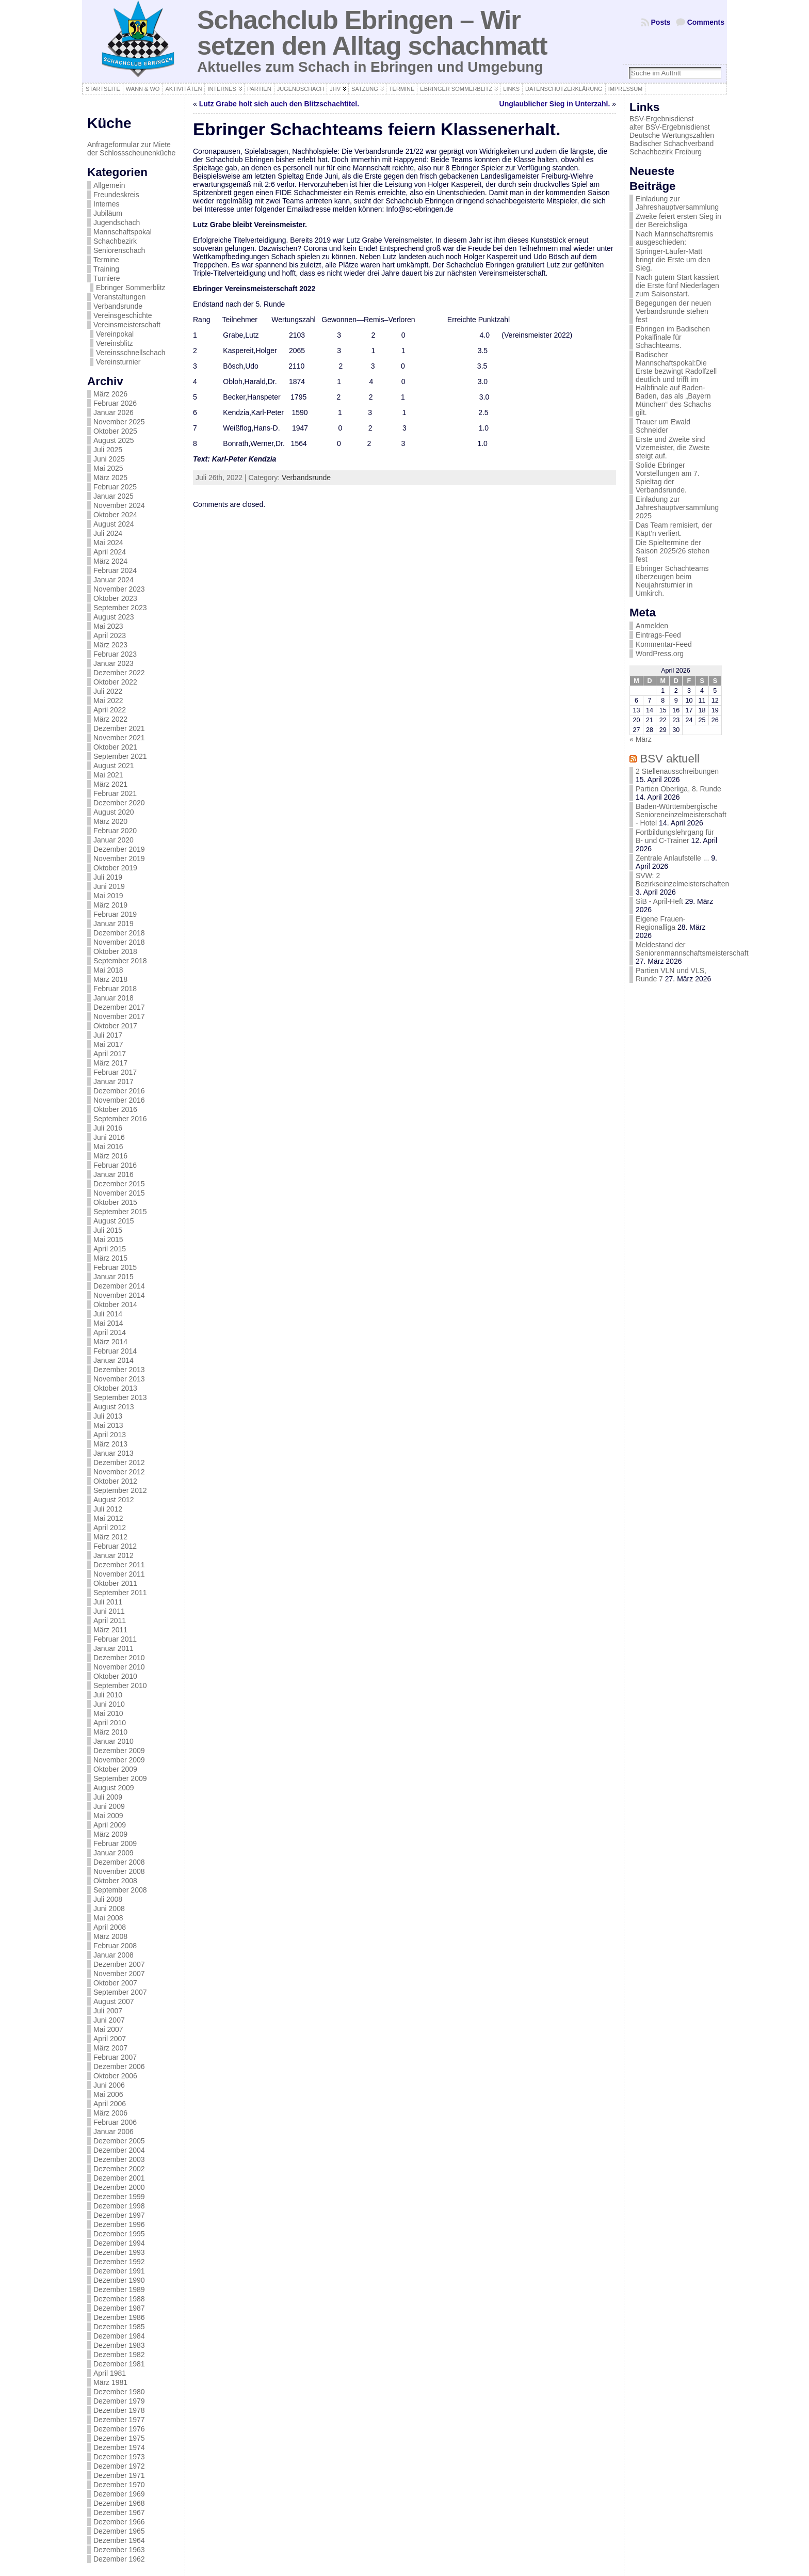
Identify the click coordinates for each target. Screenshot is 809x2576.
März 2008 (110, 1936)
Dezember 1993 (119, 2252)
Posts (661, 22)
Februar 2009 (115, 1843)
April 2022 (109, 710)
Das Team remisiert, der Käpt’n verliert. (674, 529)
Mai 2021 (108, 775)
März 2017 (110, 1063)
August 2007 (113, 2001)
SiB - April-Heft (659, 901)
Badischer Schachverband (671, 143)
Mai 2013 (108, 1425)
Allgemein (109, 185)
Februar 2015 (115, 1267)
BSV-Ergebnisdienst (661, 119)
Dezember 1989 (119, 2289)
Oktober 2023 (115, 598)
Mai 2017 (108, 1044)
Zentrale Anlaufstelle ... (672, 858)
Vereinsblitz (114, 343)
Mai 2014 (108, 1323)
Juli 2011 (107, 1602)
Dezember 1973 (119, 2457)
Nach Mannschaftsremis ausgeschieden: (674, 238)
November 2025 (119, 422)
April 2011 (109, 1620)
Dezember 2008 (119, 1862)
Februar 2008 (115, 1946)
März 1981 (110, 2382)
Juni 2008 (109, 1908)
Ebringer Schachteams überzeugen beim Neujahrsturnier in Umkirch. (672, 580)
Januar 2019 (113, 923)
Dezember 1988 (119, 2299)
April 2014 (109, 1332)
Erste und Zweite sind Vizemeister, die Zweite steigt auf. (673, 447)
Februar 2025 (115, 487)
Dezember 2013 (119, 1369)
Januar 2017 (113, 1081)
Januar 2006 (113, 2131)
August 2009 (113, 1788)
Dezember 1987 (119, 2308)
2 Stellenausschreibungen (677, 771)
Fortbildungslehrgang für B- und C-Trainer (675, 836)
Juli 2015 (107, 1230)
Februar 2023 (115, 654)
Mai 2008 (108, 1918)
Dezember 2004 (119, 2150)
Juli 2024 (107, 533)
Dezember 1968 (119, 2503)
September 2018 (120, 961)
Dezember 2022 (119, 673)
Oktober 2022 (115, 682)
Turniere (106, 278)
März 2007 (110, 2048)
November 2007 (119, 1973)
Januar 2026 (113, 412)
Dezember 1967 (119, 2512)
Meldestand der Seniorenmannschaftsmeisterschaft (692, 949)
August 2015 (113, 1221)
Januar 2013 (113, 1453)
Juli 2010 (107, 1695)
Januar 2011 (113, 1648)
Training (106, 269)
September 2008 (120, 1890)
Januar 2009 (113, 1853)
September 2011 (120, 1592)
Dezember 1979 (119, 2401)
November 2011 (119, 1574)
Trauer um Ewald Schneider (663, 426)
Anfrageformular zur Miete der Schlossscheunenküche (131, 148)
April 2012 (109, 1527)
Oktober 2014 (115, 1304)
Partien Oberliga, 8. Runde (678, 789)
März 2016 (110, 1156)
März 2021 (110, 784)
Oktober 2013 (115, 1388)
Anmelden (652, 626)
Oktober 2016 (115, 1109)
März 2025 (110, 477)
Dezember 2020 (119, 803)
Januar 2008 (113, 1955)
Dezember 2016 (119, 1091)
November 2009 (119, 1760)
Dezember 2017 (119, 1007)
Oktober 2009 (115, 1769)
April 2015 (109, 1249)
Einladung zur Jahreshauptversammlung (677, 203)
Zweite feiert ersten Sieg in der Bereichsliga (678, 220)
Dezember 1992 (119, 2261)
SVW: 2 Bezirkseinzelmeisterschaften (682, 879)
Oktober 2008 (115, 1881)
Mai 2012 (108, 1518)
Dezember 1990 (119, 2280)
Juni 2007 (109, 2020)
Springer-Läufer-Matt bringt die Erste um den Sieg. (673, 259)
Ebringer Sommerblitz (131, 287)
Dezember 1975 (119, 2438)
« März (640, 739)
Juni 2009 (109, 1806)
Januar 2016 (113, 1174)
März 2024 (110, 561)
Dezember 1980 (119, 2392)
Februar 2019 (115, 914)
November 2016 (119, 1100)
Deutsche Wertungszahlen (671, 135)
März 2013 (110, 1444)
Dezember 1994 (119, 2243)
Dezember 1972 (119, 2466)
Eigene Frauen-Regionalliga (661, 923)
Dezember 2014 (119, 1286)
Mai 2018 (108, 970)
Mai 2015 (108, 1239)
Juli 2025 (107, 450)
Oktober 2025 (115, 431)
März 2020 (110, 821)
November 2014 (119, 1295)
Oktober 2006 (115, 2076)
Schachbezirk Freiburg (665, 152)
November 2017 (119, 1016)
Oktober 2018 (115, 951)
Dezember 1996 (119, 2224)
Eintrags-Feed (658, 635)
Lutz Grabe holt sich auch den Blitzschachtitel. (279, 104)
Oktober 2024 (115, 515)
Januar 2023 (113, 663)
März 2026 (110, 394)
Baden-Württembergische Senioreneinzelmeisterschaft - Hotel (681, 814)
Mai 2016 (108, 1146)
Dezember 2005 (119, 2141)
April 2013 (109, 1434)
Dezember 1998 (119, 2206)
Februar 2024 (115, 570)
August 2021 (113, 765)
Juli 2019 (107, 877)
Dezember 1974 (119, 2447)
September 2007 (120, 1992)
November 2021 (119, 738)
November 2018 (119, 942)
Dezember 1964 (119, 2540)
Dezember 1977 (119, 2419)
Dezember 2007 (119, 1964)
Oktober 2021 (115, 747)
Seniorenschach (119, 250)
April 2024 (109, 552)
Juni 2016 (109, 1137)
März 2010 (110, 1732)
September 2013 (120, 1397)
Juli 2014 (107, 1314)
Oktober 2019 (115, 868)
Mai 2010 (108, 1713)
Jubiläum (107, 213)
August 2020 (113, 812)
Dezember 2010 (119, 1657)
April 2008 (109, 1927)
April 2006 (109, 2104)
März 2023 (110, 645)
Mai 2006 (108, 2094)
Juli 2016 (107, 1128)
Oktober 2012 (115, 1481)
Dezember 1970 (119, 2484)
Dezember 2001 (119, 2178)
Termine (106, 260)
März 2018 (110, 979)
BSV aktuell (670, 758)
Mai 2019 (108, 896)
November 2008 (119, 1871)
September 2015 (120, 1211)
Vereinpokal (115, 334)
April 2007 (109, 2038)
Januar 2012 (113, 1555)
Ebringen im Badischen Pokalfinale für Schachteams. (673, 337)
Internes (106, 204)
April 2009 (109, 1825)
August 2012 (113, 1500)
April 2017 (109, 1054)
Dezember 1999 (119, 2196)
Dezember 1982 (119, 2354)
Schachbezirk (115, 241)
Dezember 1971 (119, 2475)
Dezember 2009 (119, 1750)
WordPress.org (660, 653)
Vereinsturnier (118, 362)
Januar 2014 (113, 1360)
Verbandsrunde (117, 306)
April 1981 (109, 2373)
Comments (705, 22)
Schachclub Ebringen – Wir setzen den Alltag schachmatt (372, 32)
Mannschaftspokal (122, 232)
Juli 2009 (107, 1797)
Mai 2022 (108, 700)
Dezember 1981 (119, 2364)
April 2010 (109, 1723)
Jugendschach (116, 222)
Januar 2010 (113, 1741)
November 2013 (119, 1379)
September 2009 (120, 1778)
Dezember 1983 (119, 2345)
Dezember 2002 (119, 2169)
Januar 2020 (113, 840)
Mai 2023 (108, 626)
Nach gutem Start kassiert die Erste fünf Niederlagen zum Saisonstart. (677, 285)
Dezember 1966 (119, 2522)
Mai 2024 (108, 542)
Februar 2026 (115, 403)
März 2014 (110, 1342)
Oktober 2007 (115, 1983)
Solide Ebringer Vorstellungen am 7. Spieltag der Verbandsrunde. (668, 477)
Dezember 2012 (119, 1462)
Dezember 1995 (119, 2234)
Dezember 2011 (119, 1565)
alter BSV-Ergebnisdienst (669, 127)
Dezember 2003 (119, 2159)
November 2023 (119, 589)
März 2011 (110, 1630)
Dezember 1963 (119, 2550)
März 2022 (110, 719)
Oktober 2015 (115, 1202)
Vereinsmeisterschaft (126, 325)
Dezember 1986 (119, 2317)
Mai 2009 (108, 1815)
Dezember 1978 (119, 2410)
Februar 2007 (115, 2057)
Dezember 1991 (119, 2271)
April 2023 (109, 635)
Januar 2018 (113, 998)
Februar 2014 (115, 1351)
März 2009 (110, 1834)
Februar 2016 (115, 1165)
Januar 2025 (113, 496)
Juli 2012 (107, 1509)
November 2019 (119, 858)
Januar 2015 (113, 1277)
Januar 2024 (113, 580)
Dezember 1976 (119, 2429)
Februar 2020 (115, 830)
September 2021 (120, 756)
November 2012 (119, 1472)
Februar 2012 (115, 1546)
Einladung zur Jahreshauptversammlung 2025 (677, 507)
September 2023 (120, 607)
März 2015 (110, 1258)
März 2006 (110, 2113)
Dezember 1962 (119, 2559)
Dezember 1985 (119, 2327)
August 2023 (113, 617)
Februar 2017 (115, 1072)
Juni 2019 (109, 886)
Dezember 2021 (119, 728)
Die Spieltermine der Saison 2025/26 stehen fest (672, 550)
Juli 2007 (107, 2011)
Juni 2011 (109, 1611)
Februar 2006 (115, 2122)
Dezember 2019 (119, 849)
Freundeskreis (116, 194)
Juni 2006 (109, 2085)
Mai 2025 (108, 468)
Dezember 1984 (119, 2336)
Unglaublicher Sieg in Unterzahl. (554, 104)
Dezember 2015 (119, 1184)
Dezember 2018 (119, 933)
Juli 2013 (107, 1416)
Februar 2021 (115, 793)
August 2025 (113, 440)
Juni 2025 (109, 459)
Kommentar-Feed (664, 644)
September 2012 (120, 1490)
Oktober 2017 (115, 1026)
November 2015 (119, 1193)
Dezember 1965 (119, 2531)
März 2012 (110, 1537)
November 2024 (119, 505)
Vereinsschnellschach (131, 352)
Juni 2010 (109, 1704)
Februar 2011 (115, 1639)
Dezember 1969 (119, 2494)
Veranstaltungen (119, 297)
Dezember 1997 (119, 2215)
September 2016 (120, 1119)
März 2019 (110, 905)
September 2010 (120, 1685)
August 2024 (113, 524)
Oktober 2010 (115, 1676)
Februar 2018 (115, 988)
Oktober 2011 (115, 1583)
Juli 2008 (107, 1899)
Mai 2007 (108, 2029)
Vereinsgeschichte (122, 315)
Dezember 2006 (119, 2066)
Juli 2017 (107, 1035)
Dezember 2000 (119, 2187)
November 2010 (119, 1667)
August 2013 (113, 1407)
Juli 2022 (107, 691)
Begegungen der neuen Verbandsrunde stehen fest (673, 311)
